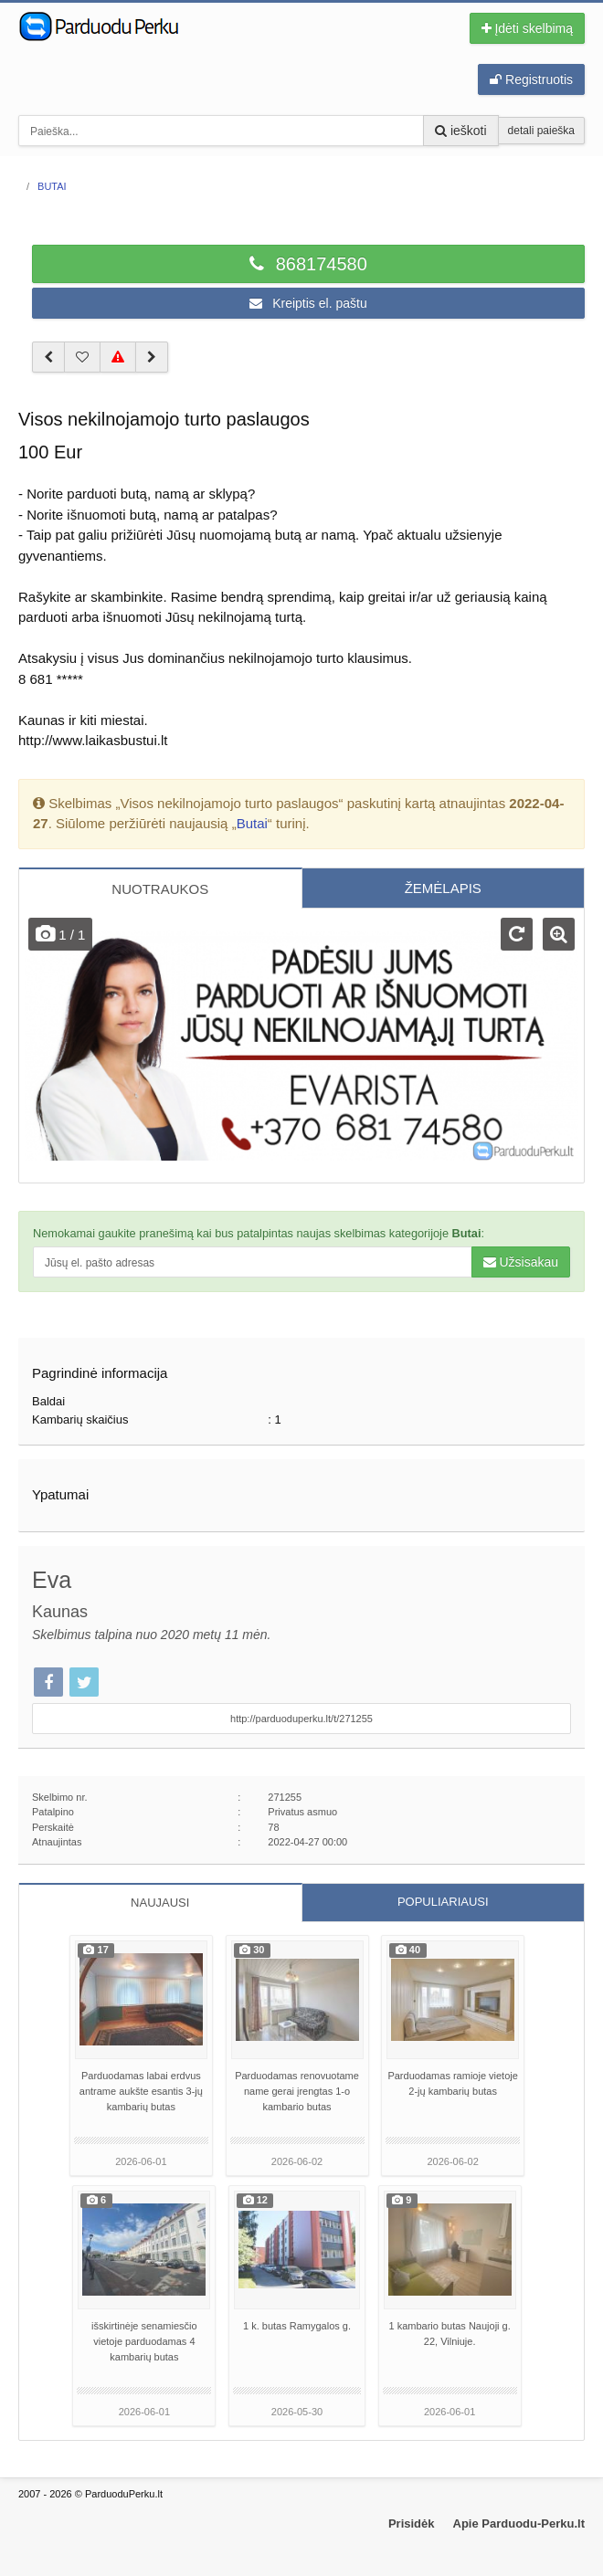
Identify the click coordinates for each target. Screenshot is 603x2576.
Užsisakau (520, 1262)
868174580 (308, 264)
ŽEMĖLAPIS (443, 888)
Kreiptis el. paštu (307, 303)
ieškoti (461, 130)
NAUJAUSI (160, 1902)
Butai (252, 823)
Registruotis (531, 79)
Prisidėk (411, 2523)
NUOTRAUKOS (159, 889)
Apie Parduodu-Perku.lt (519, 2523)
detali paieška (541, 130)
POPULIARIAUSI (443, 1901)
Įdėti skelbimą (527, 28)
